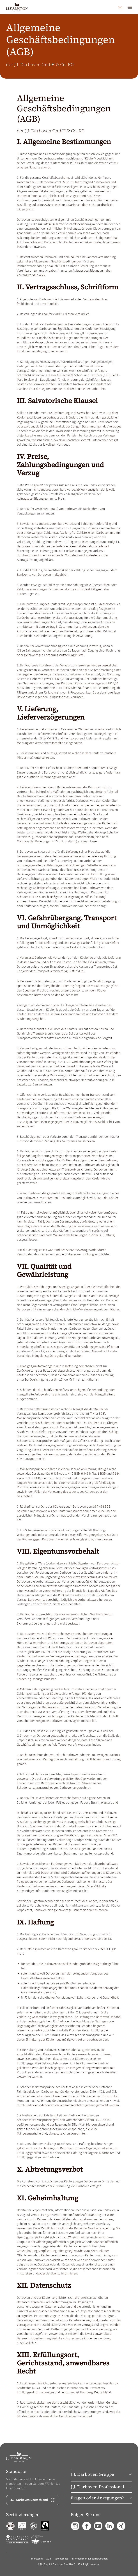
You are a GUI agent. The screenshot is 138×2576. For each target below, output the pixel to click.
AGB (48, 2559)
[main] (69, 1228)
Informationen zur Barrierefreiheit (90, 2559)
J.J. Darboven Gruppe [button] (101, 2474)
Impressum (37, 2559)
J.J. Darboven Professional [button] (101, 2487)
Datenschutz (61, 2559)
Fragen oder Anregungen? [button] (101, 2498)
